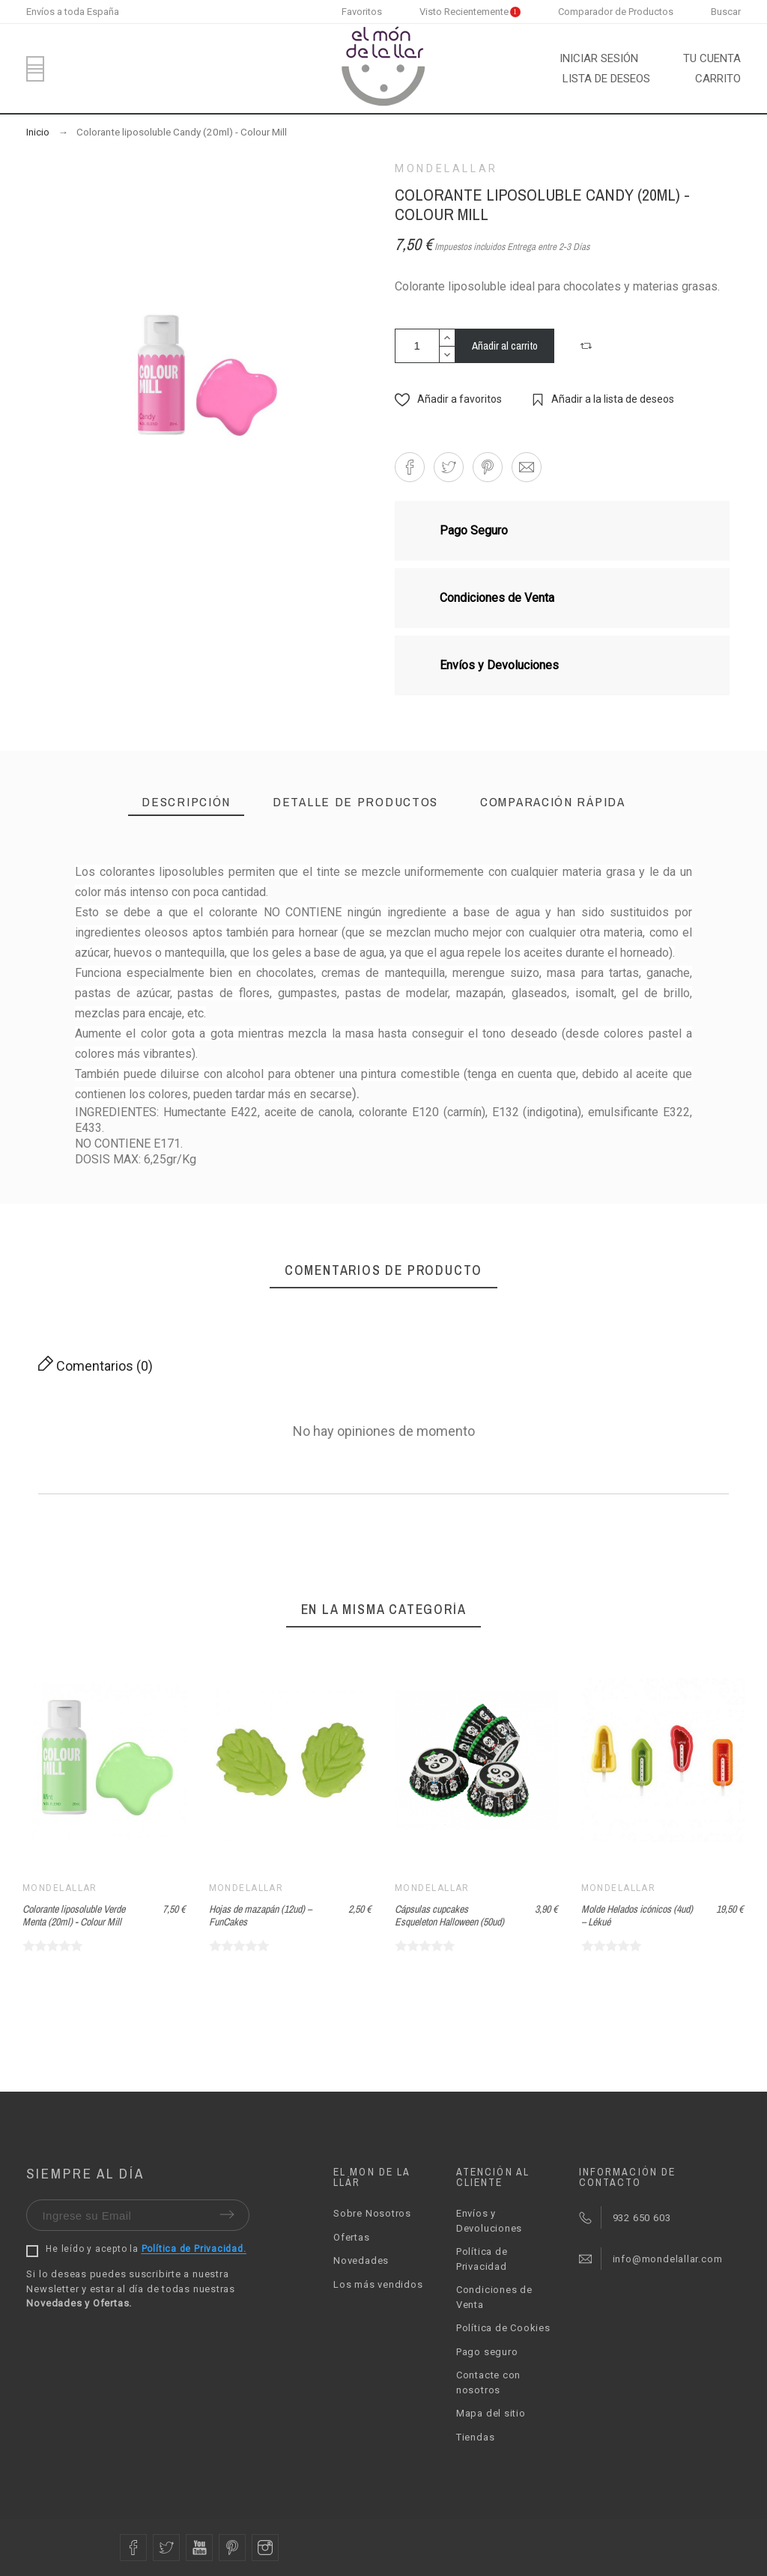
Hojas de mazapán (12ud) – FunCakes (260, 1915)
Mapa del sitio (491, 2413)
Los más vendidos (377, 2284)
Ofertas (351, 2237)
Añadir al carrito (505, 345)
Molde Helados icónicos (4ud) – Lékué (637, 1915)
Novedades (361, 2260)
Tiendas (475, 2437)
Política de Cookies (503, 2327)
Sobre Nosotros (372, 2213)
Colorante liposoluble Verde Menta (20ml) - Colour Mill (73, 1915)
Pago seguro (487, 2351)
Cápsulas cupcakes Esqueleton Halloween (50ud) (449, 1915)
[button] (587, 345)
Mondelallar (446, 168)
